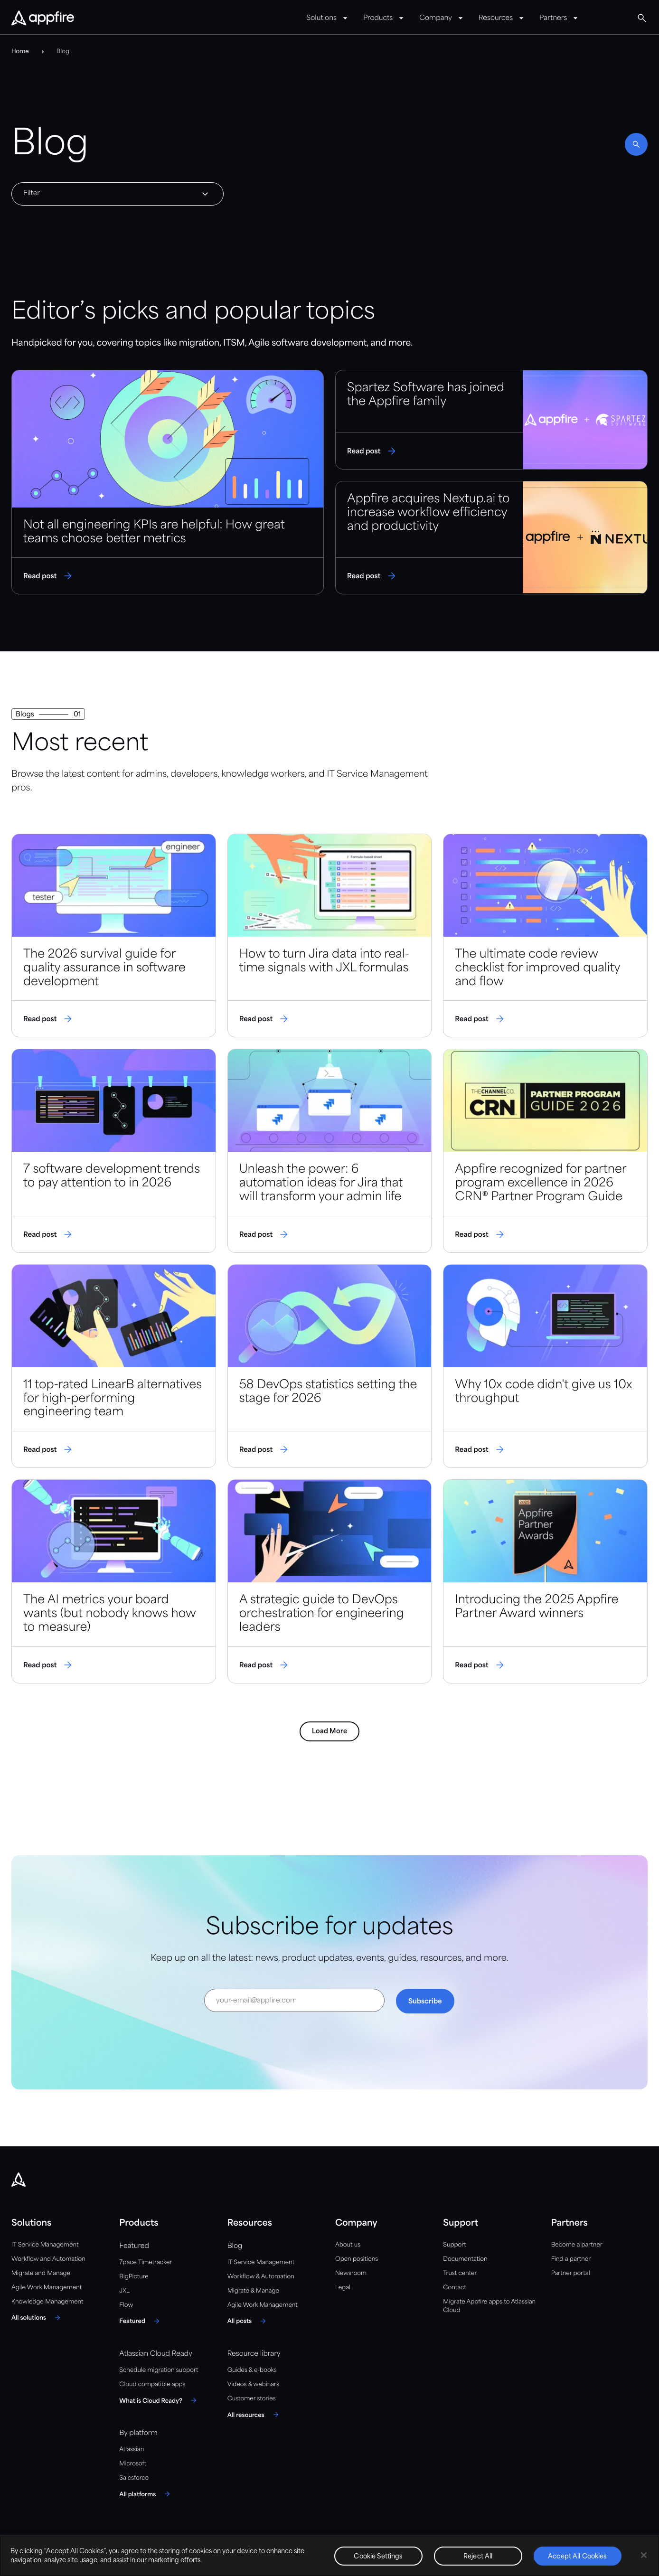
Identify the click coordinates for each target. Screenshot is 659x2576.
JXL (124, 2291)
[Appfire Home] (42, 18)
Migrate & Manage (253, 2291)
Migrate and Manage (40, 2273)
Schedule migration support (158, 2370)
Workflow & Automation (260, 2277)
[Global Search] (642, 18)
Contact (454, 2288)
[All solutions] (37, 2317)
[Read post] (167, 482)
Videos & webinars (253, 2384)
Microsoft (132, 2464)
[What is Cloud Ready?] (159, 2400)
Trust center (460, 2273)
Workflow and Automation (48, 2259)
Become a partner (577, 2245)
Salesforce (134, 2478)
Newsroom (351, 2273)
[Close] (643, 2555)
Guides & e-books (252, 2370)
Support (454, 2245)
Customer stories (251, 2399)
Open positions (356, 2259)
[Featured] (140, 2321)
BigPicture (133, 2277)
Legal (342, 2288)
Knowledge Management (47, 2302)
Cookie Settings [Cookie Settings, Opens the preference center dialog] (378, 2557)
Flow (126, 2305)
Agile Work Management (46, 2288)
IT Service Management (44, 2245)
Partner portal (570, 2273)
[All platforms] (146, 2494)
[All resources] (254, 2414)
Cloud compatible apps (152, 2384)
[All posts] (248, 2321)
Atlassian (131, 2449)
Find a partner (571, 2259)
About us (347, 2245)
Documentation (465, 2259)
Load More (329, 1731)
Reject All (477, 2557)
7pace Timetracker (145, 2262)
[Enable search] (636, 144)
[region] (329, 2556)
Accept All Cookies (577, 2557)
